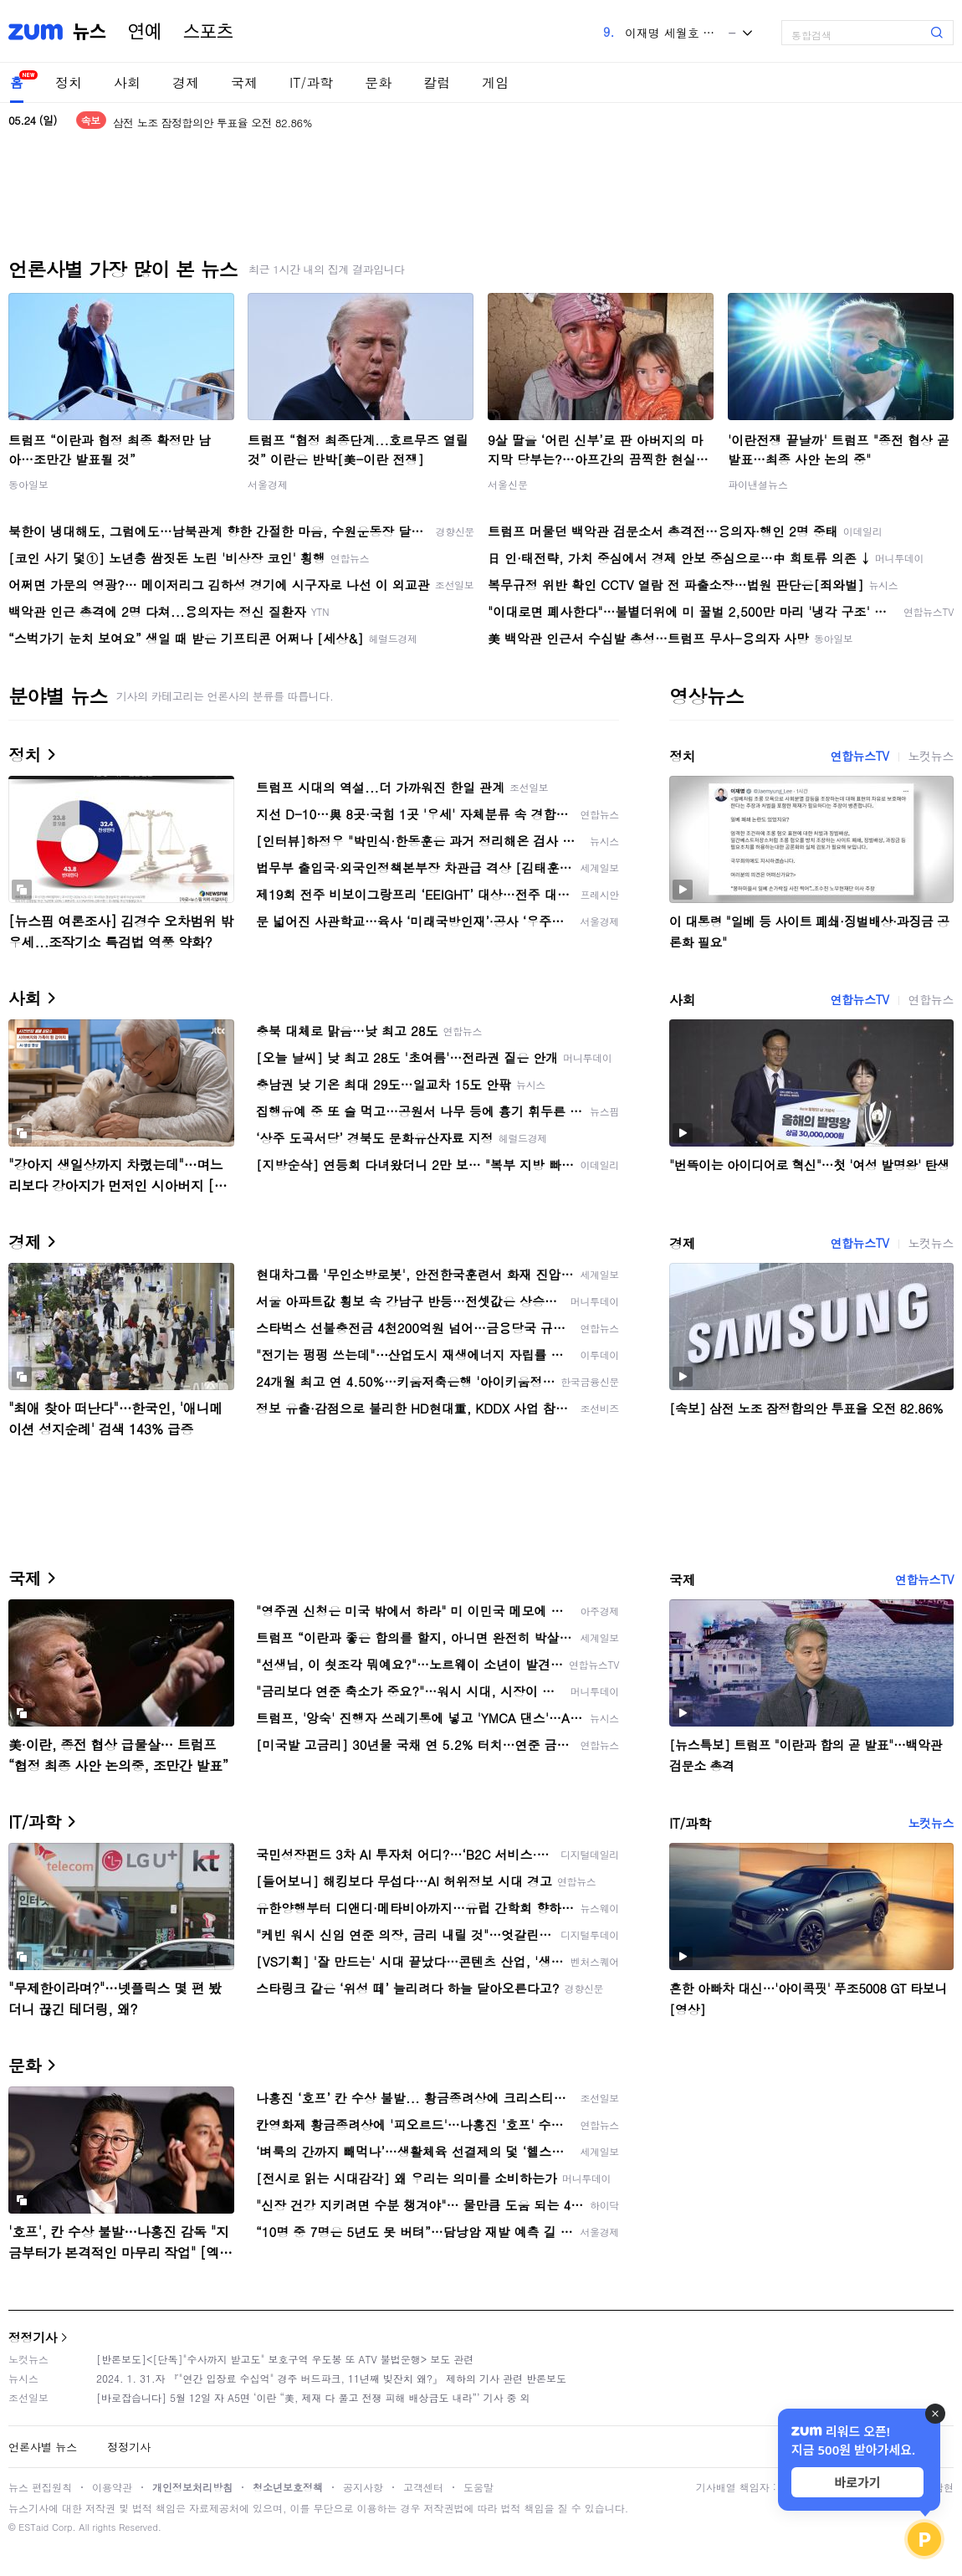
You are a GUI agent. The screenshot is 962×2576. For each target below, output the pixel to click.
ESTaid (33, 2527)
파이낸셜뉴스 (758, 484)
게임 (495, 82)
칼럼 (436, 82)
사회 (127, 82)
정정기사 (32, 2337)
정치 (68, 82)
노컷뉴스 (931, 755)
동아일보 (28, 484)
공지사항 (363, 2487)
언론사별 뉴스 (42, 2447)
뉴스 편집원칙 (40, 2487)
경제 (185, 82)
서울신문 (508, 484)
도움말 (478, 2487)
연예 (144, 32)
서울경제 (268, 484)
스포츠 (208, 32)
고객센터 (423, 2487)
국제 (244, 82)
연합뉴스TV (859, 755)
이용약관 (112, 2487)
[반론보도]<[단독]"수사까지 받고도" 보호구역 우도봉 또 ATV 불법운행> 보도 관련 (284, 2359)
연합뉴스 (931, 999)
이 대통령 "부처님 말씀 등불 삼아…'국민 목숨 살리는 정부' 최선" (265, 114)
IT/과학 (311, 82)
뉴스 (89, 32)
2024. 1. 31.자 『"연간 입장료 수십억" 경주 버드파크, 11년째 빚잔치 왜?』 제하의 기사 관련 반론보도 (331, 2378)
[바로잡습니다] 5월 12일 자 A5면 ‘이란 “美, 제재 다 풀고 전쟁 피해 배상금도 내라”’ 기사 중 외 (313, 2397)
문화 (378, 82)
